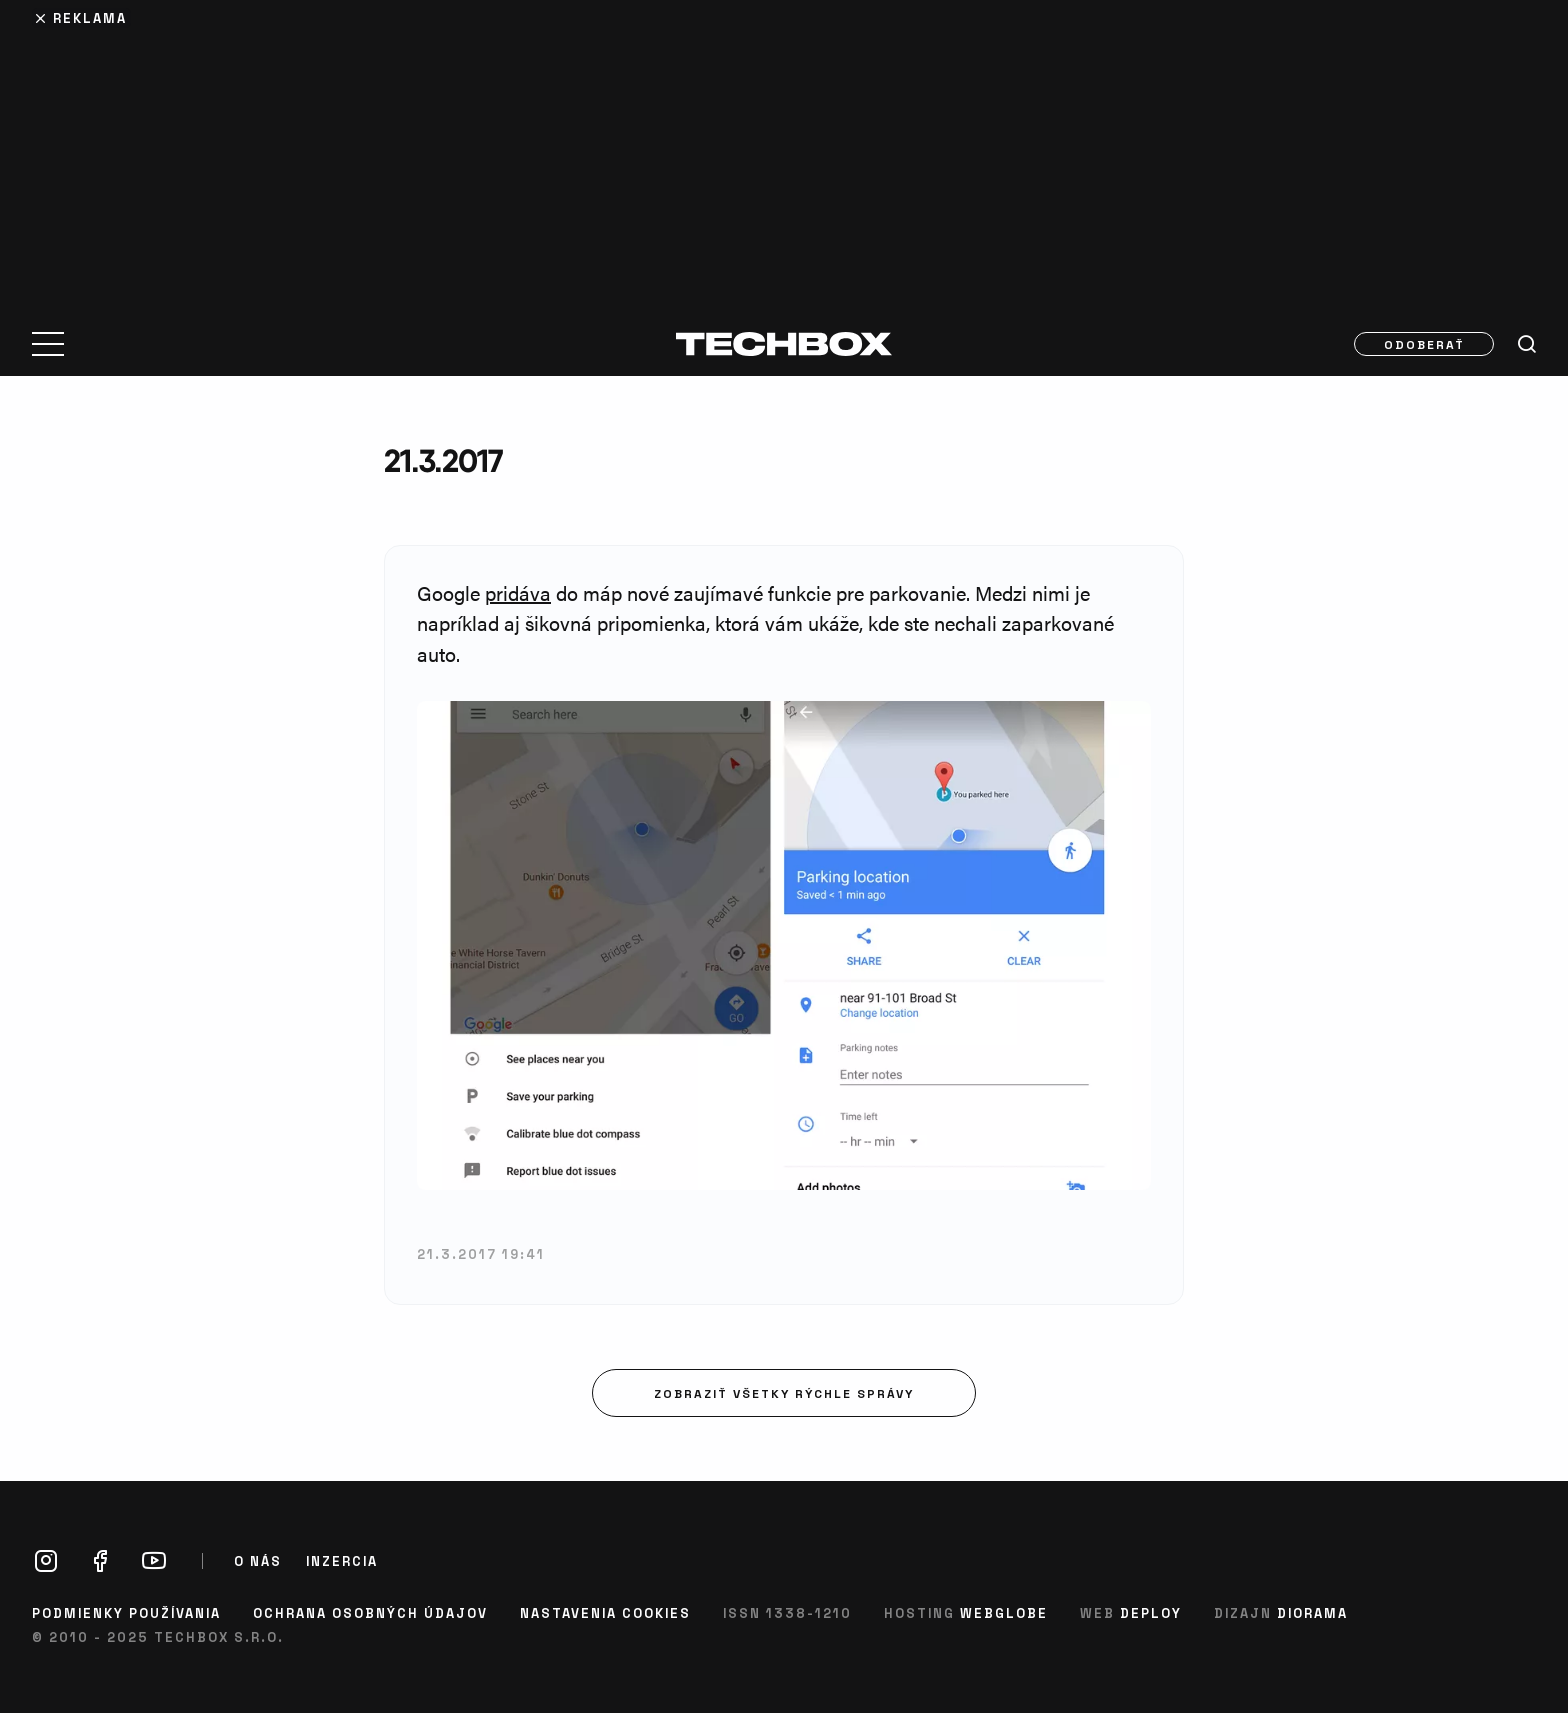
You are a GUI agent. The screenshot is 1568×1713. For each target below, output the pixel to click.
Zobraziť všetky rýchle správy (784, 1393)
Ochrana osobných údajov (370, 1612)
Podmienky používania (126, 1612)
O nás (258, 1561)
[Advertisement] (784, 152)
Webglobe (1004, 1612)
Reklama (90, 17)
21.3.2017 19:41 (481, 1253)
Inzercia (342, 1561)
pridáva (518, 592)
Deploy (1151, 1612)
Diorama (1312, 1612)
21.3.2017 (443, 460)
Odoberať (1424, 344)
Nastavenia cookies (605, 1612)
